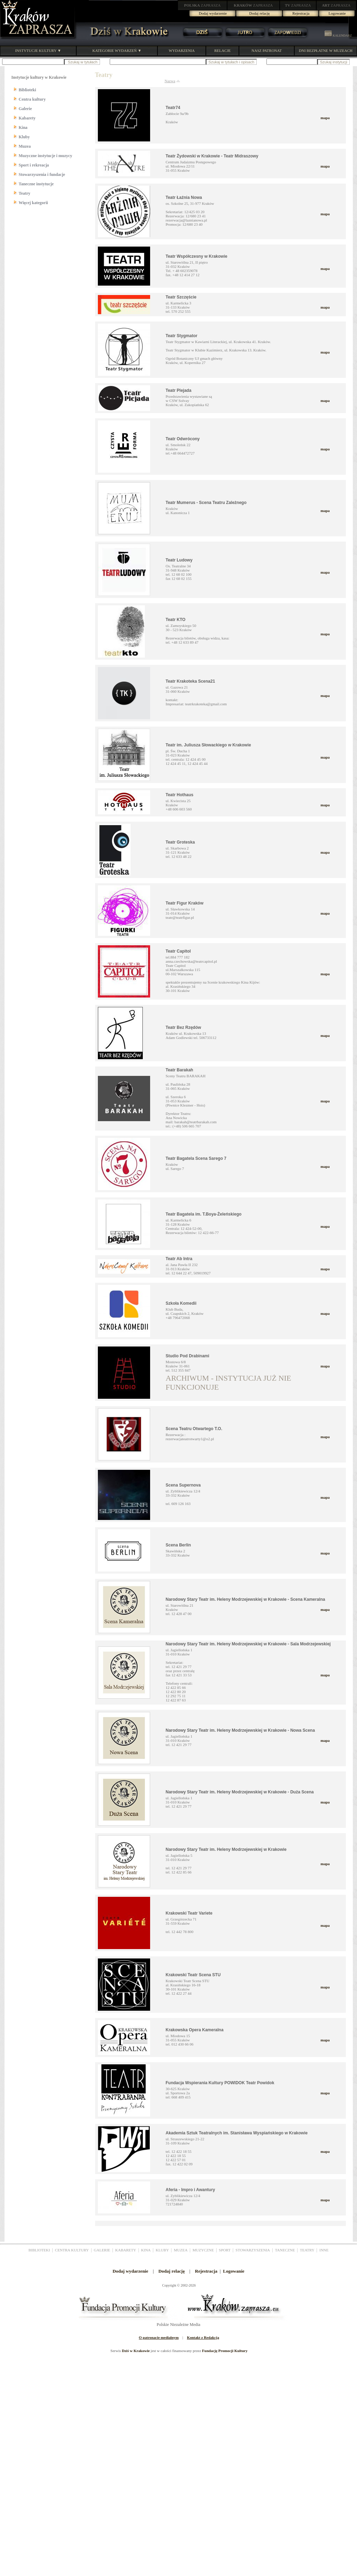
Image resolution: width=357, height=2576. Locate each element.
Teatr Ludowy (179, 560)
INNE (323, 2250)
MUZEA (180, 2250)
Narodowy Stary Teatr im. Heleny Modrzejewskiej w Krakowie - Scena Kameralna (245, 1599)
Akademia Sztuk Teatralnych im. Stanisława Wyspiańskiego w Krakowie (237, 2133)
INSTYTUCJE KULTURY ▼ (38, 50)
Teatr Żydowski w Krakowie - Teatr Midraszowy (212, 156)
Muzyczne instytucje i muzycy (45, 155)
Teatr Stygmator (181, 335)
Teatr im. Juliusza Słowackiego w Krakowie (208, 745)
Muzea (25, 146)
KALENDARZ (338, 35)
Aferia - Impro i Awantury (190, 2189)
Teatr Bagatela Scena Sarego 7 (196, 1158)
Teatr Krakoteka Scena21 (190, 681)
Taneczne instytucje (36, 183)
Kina (23, 127)
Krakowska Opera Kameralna (195, 2029)
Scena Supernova (183, 1485)
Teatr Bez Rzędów (183, 1027)
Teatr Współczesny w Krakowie (196, 256)
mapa (324, 118)
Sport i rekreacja (34, 165)
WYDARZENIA (182, 50)
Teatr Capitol (178, 951)
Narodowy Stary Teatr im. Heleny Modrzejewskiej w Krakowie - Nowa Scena (240, 1730)
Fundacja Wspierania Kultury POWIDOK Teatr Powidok (220, 2082)
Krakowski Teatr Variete (189, 1913)
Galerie (25, 108)
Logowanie (337, 13)
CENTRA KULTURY (72, 2250)
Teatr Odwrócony (183, 438)
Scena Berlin (178, 1545)
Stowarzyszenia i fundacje (42, 174)
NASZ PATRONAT (266, 50)
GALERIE (102, 2250)
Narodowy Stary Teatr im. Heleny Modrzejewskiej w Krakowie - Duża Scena (240, 1792)
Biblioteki (27, 89)
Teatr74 (173, 107)
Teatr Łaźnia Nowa (184, 197)
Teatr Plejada (179, 390)
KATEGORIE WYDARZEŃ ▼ (116, 50)
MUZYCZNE (203, 2250)
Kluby (24, 136)
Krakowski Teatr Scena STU (193, 1974)
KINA (146, 2250)
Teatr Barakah (179, 1070)
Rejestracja (301, 13)
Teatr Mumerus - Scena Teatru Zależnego (206, 502)
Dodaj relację (259, 13)
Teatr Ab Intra (179, 1258)
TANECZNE (285, 2250)
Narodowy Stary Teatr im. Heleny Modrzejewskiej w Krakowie (226, 1849)
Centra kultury (32, 99)
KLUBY (162, 2250)
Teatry (25, 193)
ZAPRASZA (202, 5)
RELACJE (222, 50)
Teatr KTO (176, 619)
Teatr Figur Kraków (184, 903)
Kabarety (27, 118)
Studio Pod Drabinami (187, 1355)
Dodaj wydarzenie (213, 13)
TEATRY (307, 2250)
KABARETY (125, 2250)
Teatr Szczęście (181, 297)
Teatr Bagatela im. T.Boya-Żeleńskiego (204, 1214)
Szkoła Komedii (181, 1303)
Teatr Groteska (180, 842)
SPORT (225, 2250)
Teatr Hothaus (180, 794)
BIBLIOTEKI (39, 2250)
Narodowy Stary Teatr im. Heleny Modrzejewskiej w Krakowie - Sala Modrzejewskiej (248, 1644)
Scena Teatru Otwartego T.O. (194, 1428)
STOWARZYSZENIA (252, 2250)
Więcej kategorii (33, 202)
